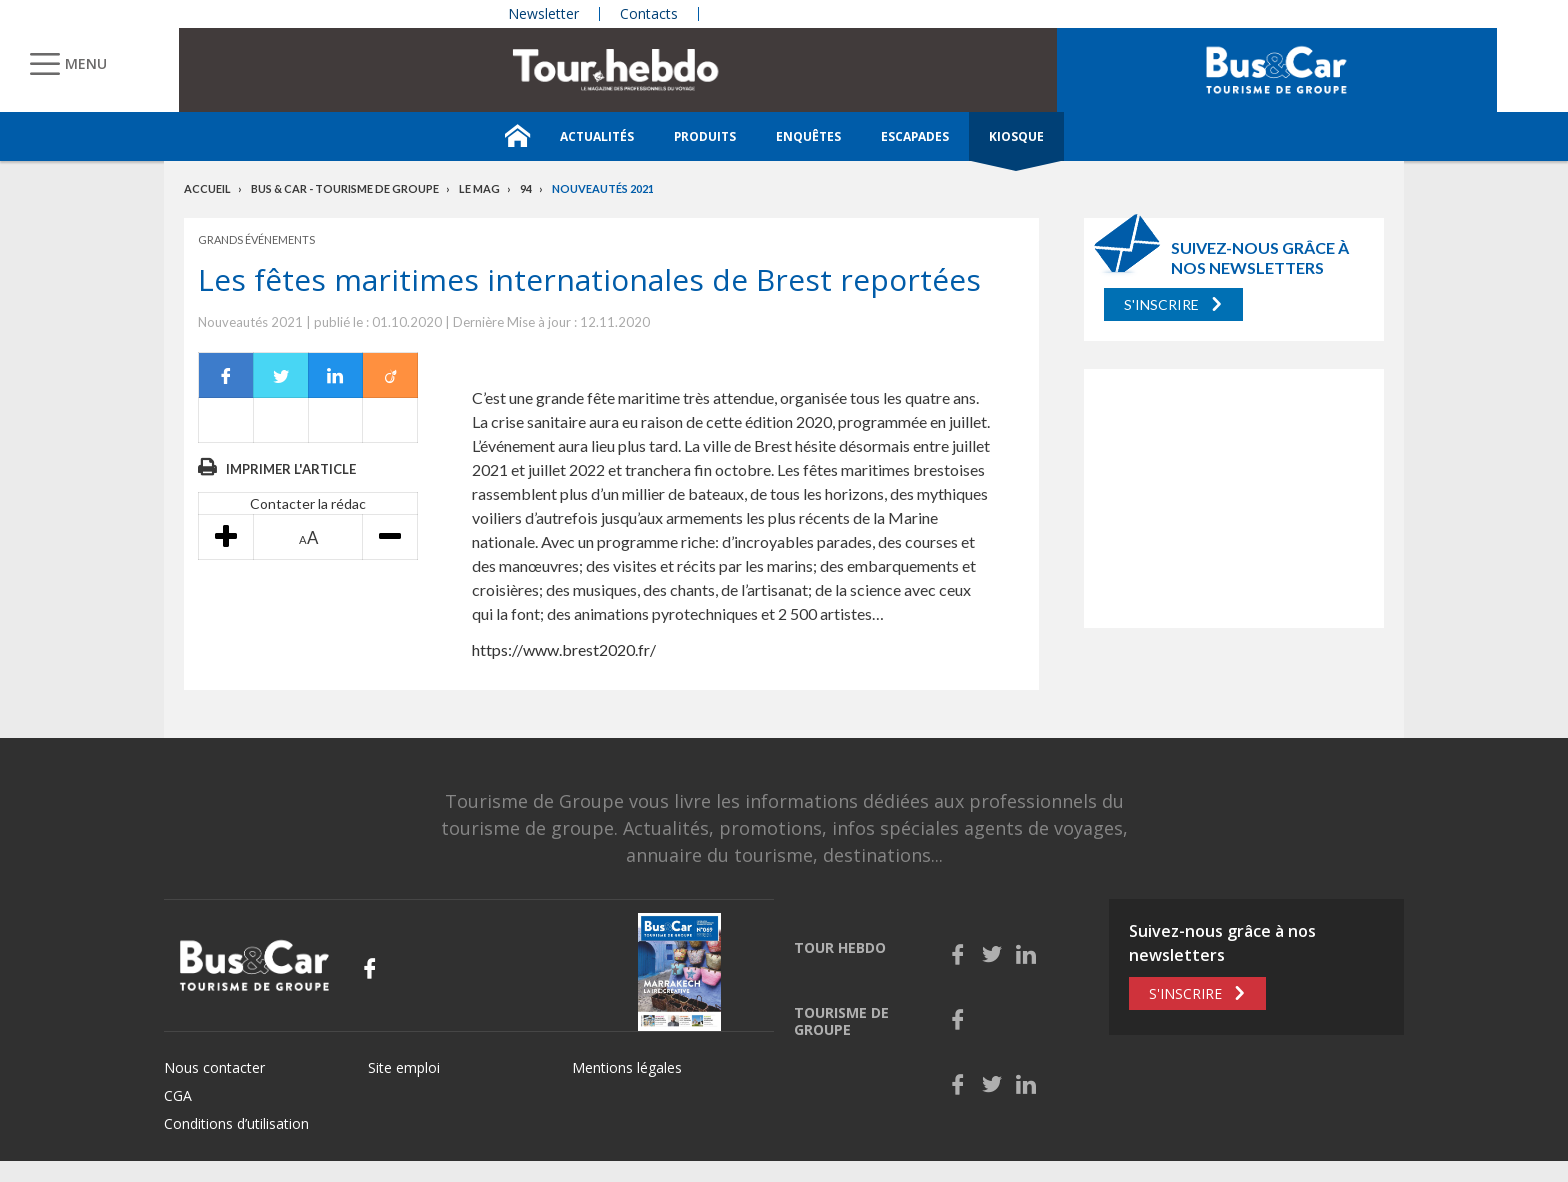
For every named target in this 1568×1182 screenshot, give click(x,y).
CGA (178, 1095)
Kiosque (1016, 136)
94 (526, 188)
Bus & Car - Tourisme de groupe (345, 188)
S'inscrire (1161, 304)
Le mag (479, 188)
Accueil (207, 188)
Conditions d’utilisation (236, 1123)
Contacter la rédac (308, 503)
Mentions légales (627, 1067)
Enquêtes (808, 136)
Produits (705, 136)
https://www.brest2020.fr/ (564, 649)
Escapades (915, 136)
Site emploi (404, 1067)
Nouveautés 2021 (603, 188)
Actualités (597, 136)
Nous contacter (214, 1067)
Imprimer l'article (291, 469)
